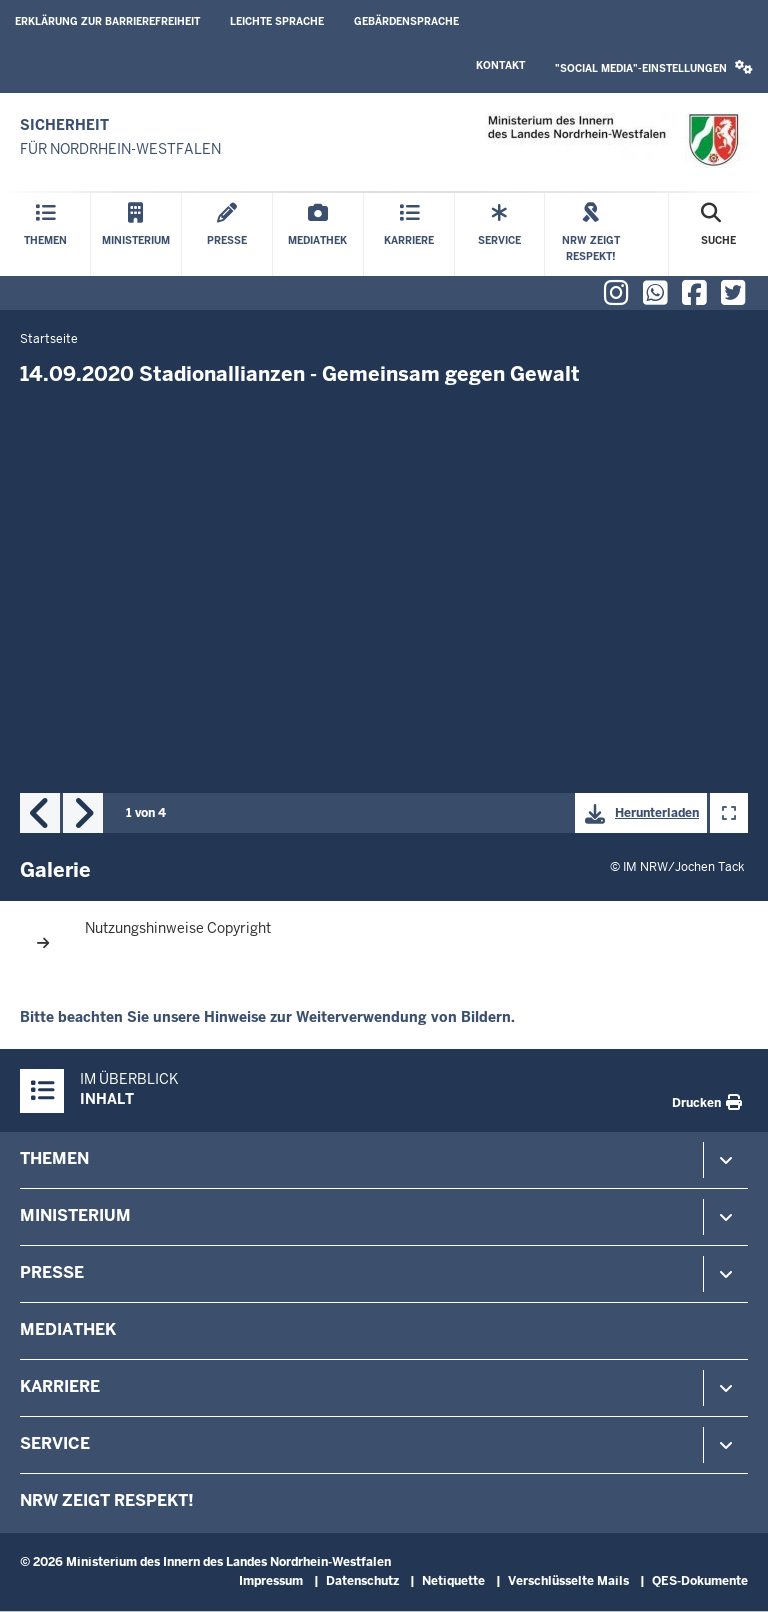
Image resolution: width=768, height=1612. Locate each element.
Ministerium (75, 1215)
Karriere (60, 1386)
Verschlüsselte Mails (568, 1581)
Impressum (271, 1581)
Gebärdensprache (406, 21)
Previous (40, 813)
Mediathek (68, 1329)
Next (83, 813)
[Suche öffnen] (718, 234)
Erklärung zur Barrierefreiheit (107, 21)
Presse (52, 1272)
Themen (54, 1158)
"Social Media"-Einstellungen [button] (654, 67)
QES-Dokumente (700, 1581)
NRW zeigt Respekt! (107, 1500)
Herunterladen (637, 814)
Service (55, 1443)
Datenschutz (362, 1581)
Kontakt (500, 65)
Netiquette (453, 1581)
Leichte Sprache (277, 21)
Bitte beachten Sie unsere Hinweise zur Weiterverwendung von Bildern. (267, 1017)
